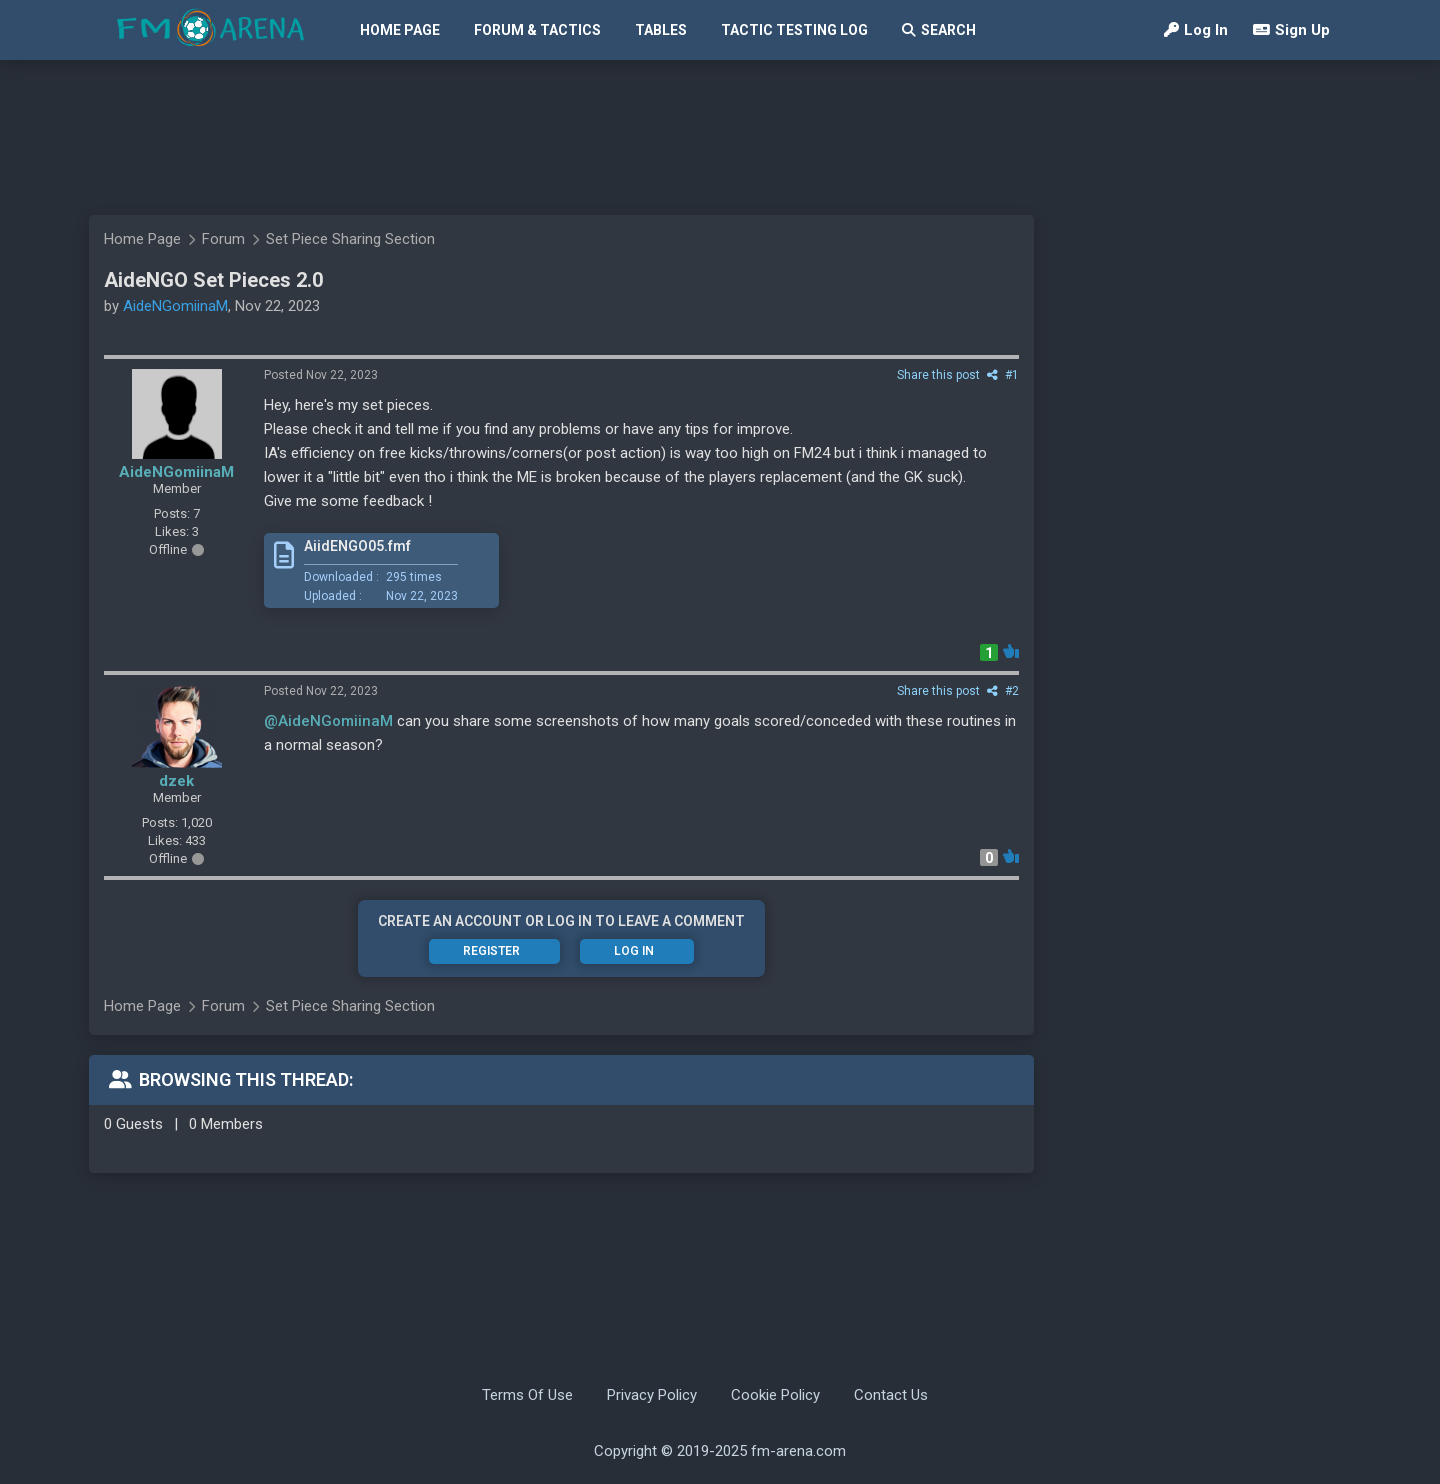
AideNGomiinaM (175, 306)
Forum (223, 239)
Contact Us (891, 1395)
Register (491, 951)
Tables (661, 30)
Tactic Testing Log (794, 30)
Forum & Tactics (537, 30)
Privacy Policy (652, 1395)
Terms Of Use (527, 1395)
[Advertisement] (710, 137)
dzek (176, 781)
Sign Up (1291, 30)
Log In (1196, 30)
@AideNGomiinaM (328, 721)
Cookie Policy (775, 1395)
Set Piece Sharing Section (350, 239)
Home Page (400, 30)
